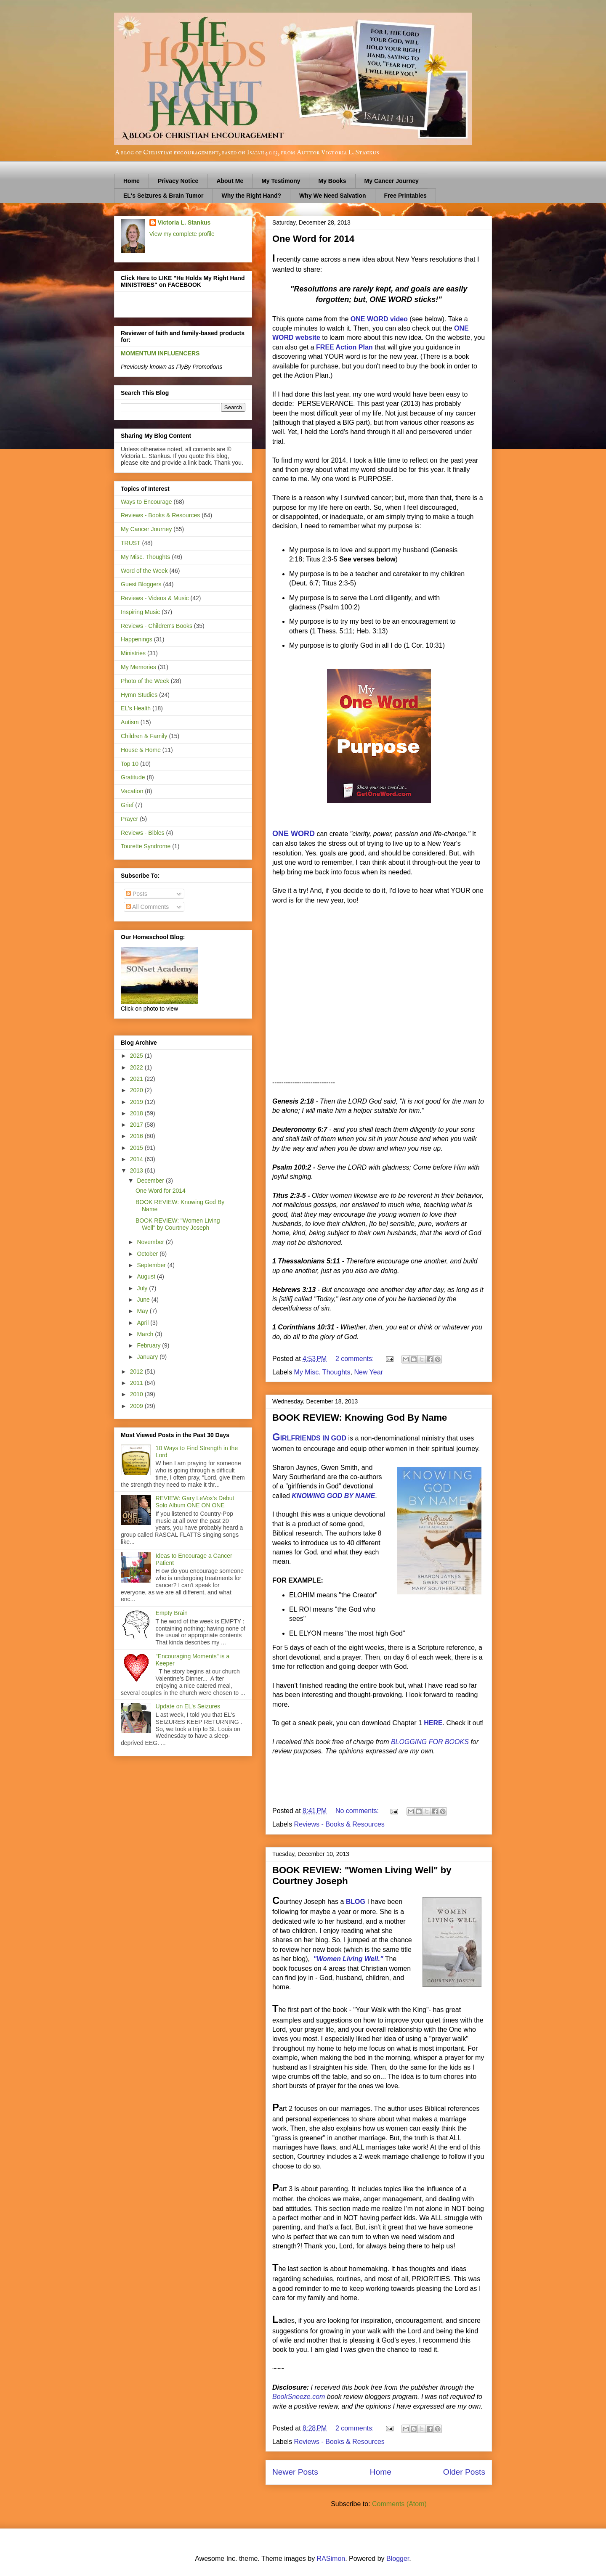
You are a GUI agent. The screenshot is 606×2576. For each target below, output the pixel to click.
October (148, 1253)
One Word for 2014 (313, 238)
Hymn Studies (139, 694)
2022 (137, 1067)
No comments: (358, 1810)
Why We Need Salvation (332, 195)
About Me (229, 180)
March (146, 1334)
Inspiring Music (140, 612)
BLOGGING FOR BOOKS (430, 1741)
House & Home (141, 750)
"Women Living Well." (348, 1958)
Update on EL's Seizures (188, 1706)
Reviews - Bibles (142, 832)
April (143, 1322)
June (144, 1299)
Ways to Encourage (146, 501)
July (143, 1288)
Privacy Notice (178, 180)
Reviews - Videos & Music (155, 598)
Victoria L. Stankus (184, 222)
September (152, 1265)
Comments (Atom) (399, 2503)
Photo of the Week (145, 681)
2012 (137, 1371)
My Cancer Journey (391, 180)
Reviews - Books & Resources (339, 1824)
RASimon (331, 2558)
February (149, 1345)
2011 (137, 1382)
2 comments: (355, 1358)
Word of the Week (144, 570)
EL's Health (136, 708)
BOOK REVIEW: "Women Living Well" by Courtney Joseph (178, 1224)
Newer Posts (295, 2471)
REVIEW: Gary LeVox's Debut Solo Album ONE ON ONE (195, 1502)
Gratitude (133, 777)
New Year (368, 1372)
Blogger (397, 2558)
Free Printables (405, 195)
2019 (137, 1102)
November (151, 1242)
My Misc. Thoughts (322, 1372)
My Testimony (280, 180)
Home (131, 180)
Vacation (132, 791)
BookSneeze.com (298, 2396)
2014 (137, 1159)
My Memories (138, 667)
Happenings (136, 639)
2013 (137, 1170)
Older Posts (464, 2471)
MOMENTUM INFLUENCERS (160, 353)
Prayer (129, 818)
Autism (130, 722)
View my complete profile (182, 233)
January (148, 1356)
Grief (127, 805)
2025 (137, 1055)
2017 (137, 1124)
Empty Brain (172, 1613)
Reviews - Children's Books (156, 625)
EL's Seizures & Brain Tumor (163, 195)
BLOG (355, 1901)
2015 (137, 1147)
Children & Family (144, 736)
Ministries (133, 653)
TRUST (131, 543)
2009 (137, 1406)
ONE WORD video (379, 319)
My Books (332, 180)
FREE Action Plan (343, 347)
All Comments (147, 906)
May (143, 1311)
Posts (136, 893)
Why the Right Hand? (252, 195)
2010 (137, 1394)
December (151, 1180)
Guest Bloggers (141, 584)
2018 (137, 1113)
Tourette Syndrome (145, 846)
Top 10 (129, 763)
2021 (137, 1078)
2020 (137, 1090)
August (147, 1276)
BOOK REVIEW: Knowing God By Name (359, 1417)
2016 (137, 1136)
